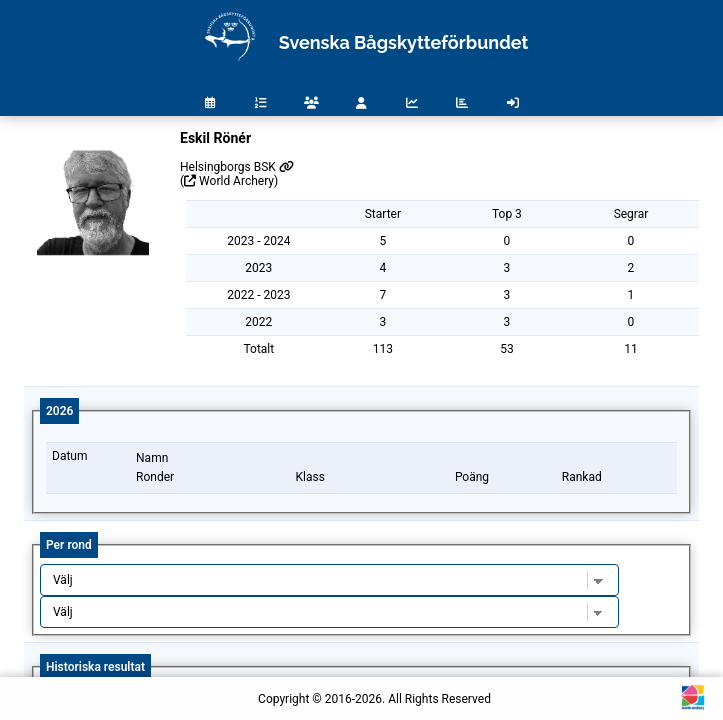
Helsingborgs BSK (237, 167)
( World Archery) (229, 181)
